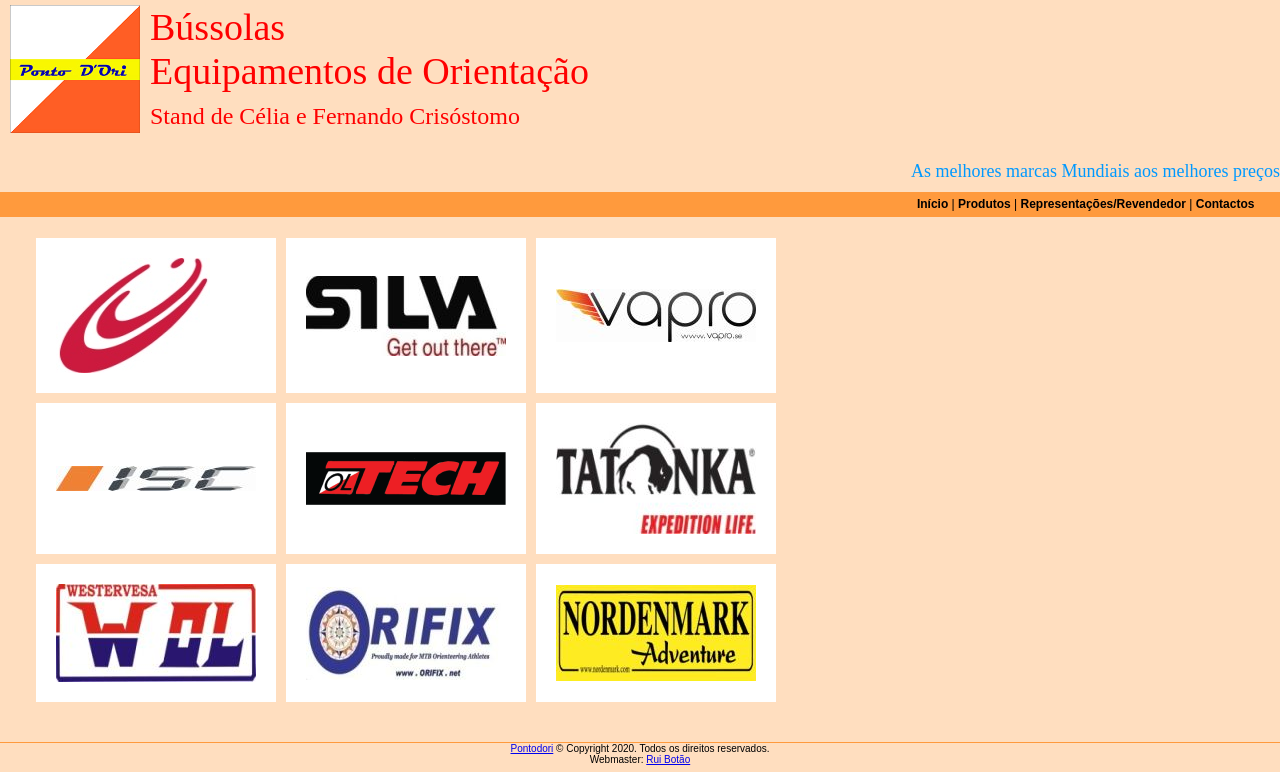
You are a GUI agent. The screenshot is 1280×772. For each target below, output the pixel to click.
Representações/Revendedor (1103, 204)
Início (932, 204)
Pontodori (532, 748)
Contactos (1225, 204)
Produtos (984, 204)
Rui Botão (668, 759)
